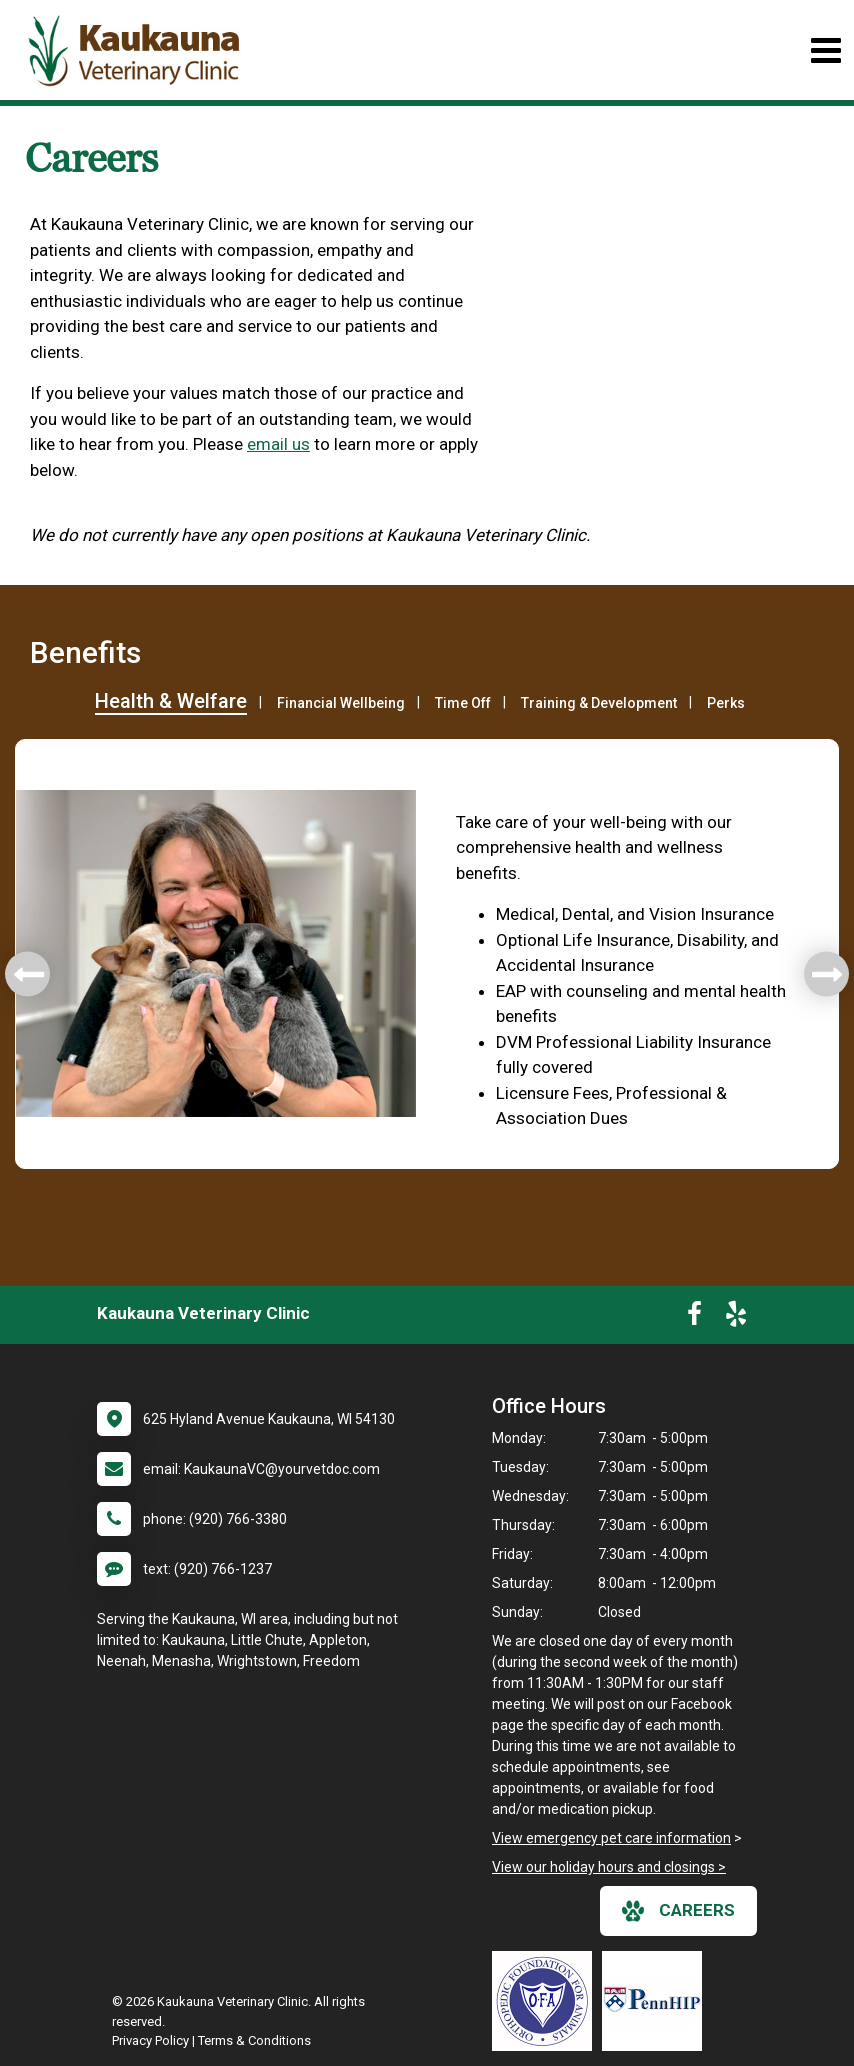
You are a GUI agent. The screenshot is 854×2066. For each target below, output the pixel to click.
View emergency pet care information (611, 1838)
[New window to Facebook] (694, 1318)
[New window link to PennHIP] (657, 2001)
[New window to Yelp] (736, 1318)
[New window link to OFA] (547, 2001)
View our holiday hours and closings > (609, 1867)
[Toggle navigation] (825, 50)
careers (678, 1911)
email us (278, 444)
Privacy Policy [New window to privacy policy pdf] (150, 2040)
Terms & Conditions (254, 2040)
